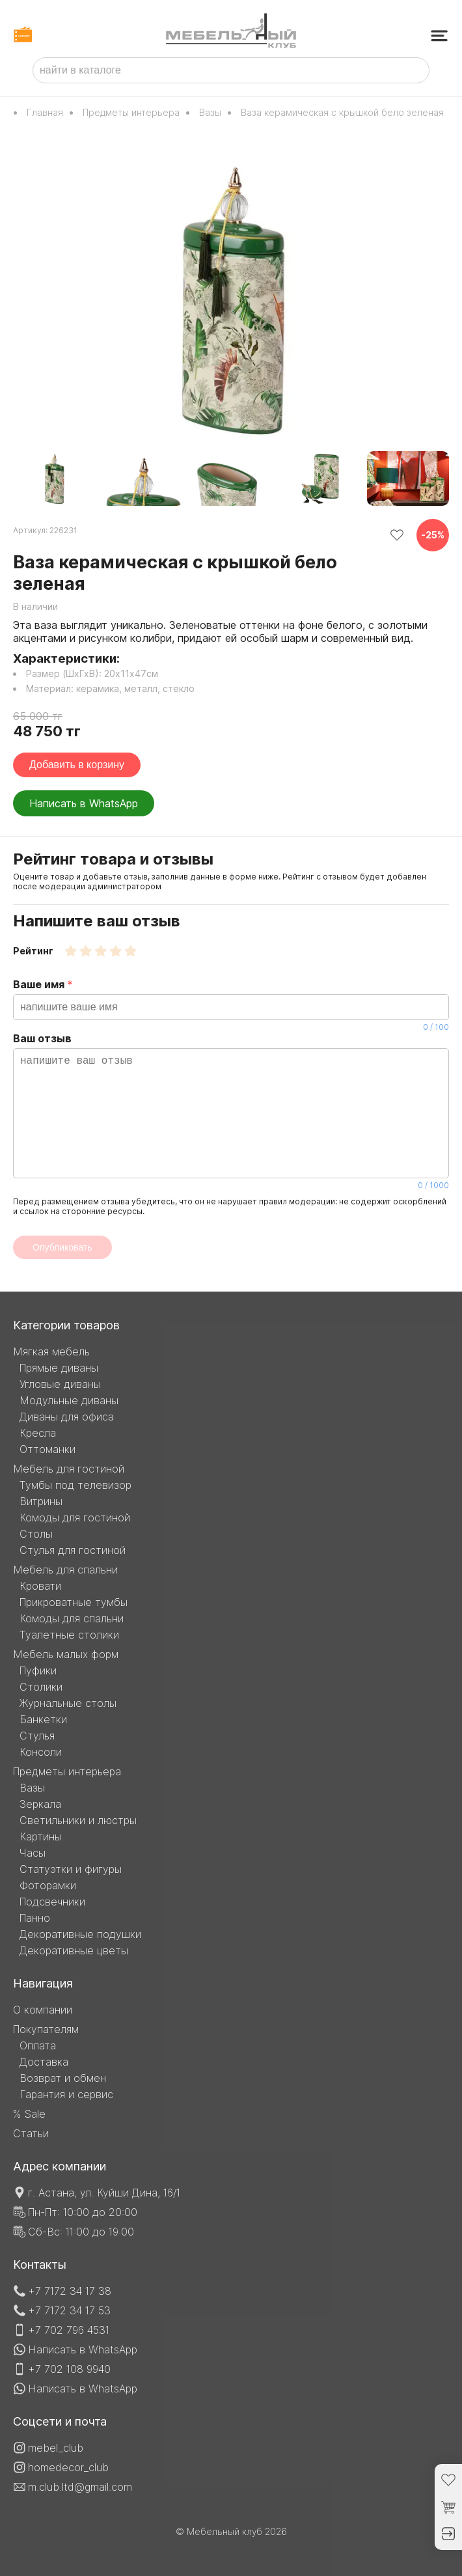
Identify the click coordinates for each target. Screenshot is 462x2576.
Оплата (38, 2045)
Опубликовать (62, 1247)
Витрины (41, 1501)
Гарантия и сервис (66, 2094)
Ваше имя (231, 1005)
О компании (42, 2009)
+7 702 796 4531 (68, 2329)
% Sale (29, 2113)
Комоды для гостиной (75, 1517)
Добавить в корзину (76, 764)
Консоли (41, 1751)
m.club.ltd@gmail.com (80, 2486)
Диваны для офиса (67, 1416)
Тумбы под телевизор (75, 1484)
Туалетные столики (69, 1634)
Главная (45, 112)
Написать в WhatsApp (83, 803)
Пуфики (38, 1670)
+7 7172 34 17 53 (69, 2310)
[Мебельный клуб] (231, 32)
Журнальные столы (68, 1703)
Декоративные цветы (74, 1950)
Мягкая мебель (51, 1351)
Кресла (38, 1432)
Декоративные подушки (80, 1934)
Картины (41, 1836)
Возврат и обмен (63, 2077)
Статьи (31, 2133)
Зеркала (40, 1803)
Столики (41, 1686)
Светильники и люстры (78, 1820)
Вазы (210, 112)
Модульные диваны (69, 1400)
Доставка (44, 2061)
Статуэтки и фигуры (71, 1869)
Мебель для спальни (65, 1569)
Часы (33, 1852)
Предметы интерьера (131, 112)
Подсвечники (52, 1901)
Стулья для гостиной (73, 1550)
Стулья (37, 1735)
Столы (36, 1533)
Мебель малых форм (65, 1654)
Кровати (40, 1585)
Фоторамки (48, 1885)
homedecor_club (68, 2467)
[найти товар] (414, 70)
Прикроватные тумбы (74, 1602)
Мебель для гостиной (68, 1468)
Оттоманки (47, 1449)
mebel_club (55, 2447)
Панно (35, 1917)
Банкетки (43, 1719)
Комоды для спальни (72, 1618)
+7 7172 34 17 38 (69, 2290)
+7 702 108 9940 (69, 2368)
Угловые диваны (60, 1384)
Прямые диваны (59, 1367)
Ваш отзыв (231, 1111)
